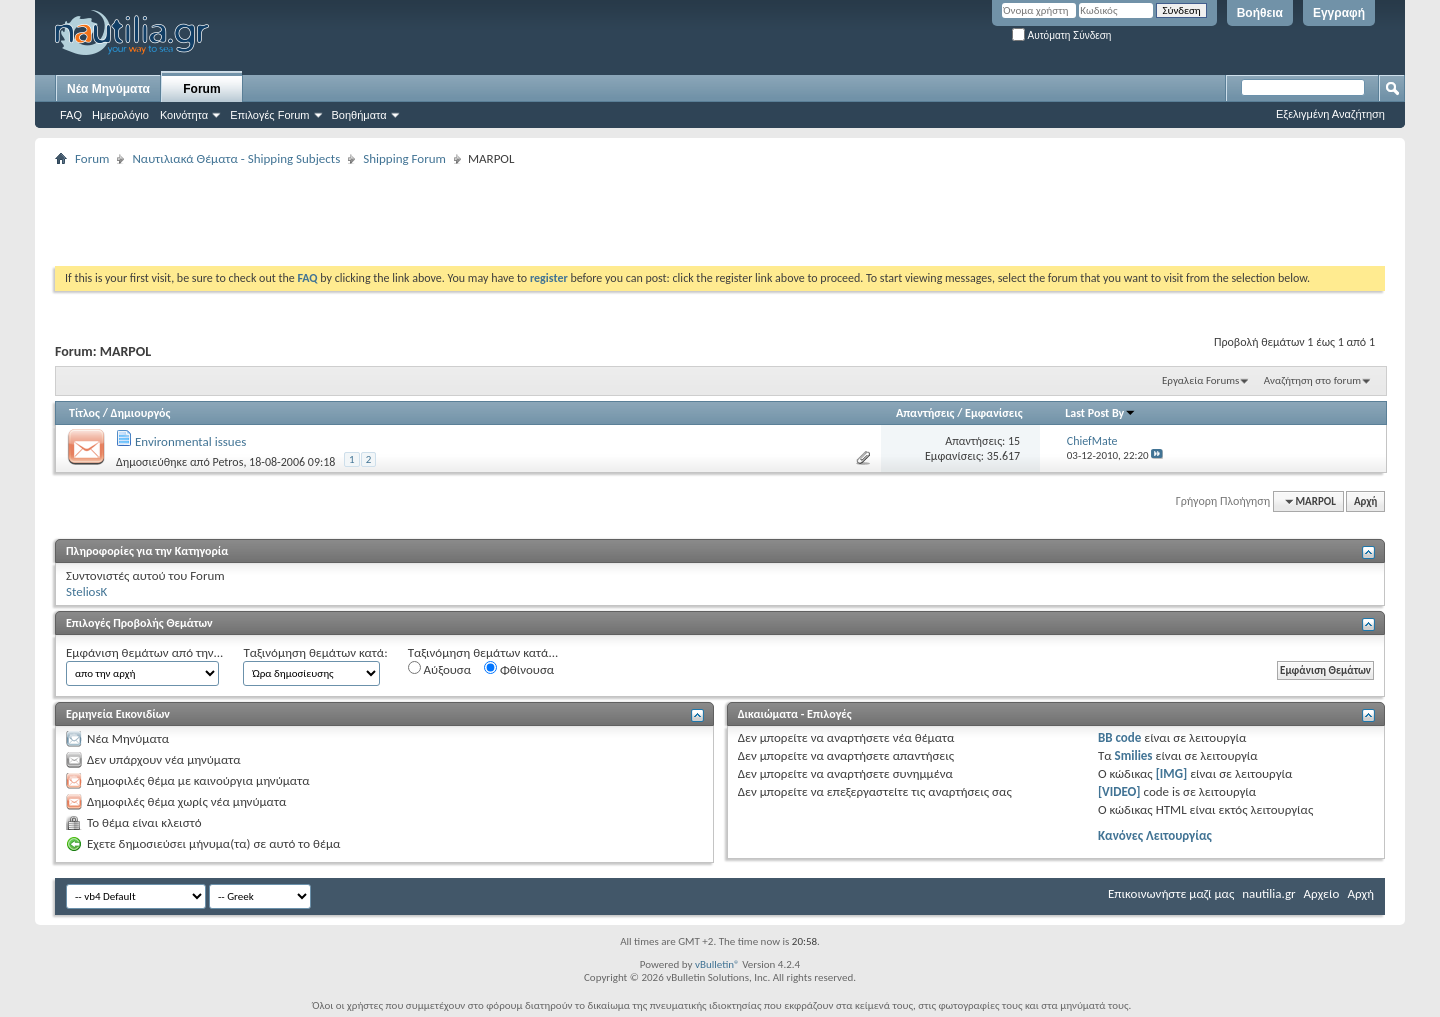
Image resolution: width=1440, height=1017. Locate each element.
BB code (1119, 737)
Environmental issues (190, 441)
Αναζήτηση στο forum (1312, 380)
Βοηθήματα (359, 115)
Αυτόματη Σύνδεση (1061, 35)
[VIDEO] (1119, 791)
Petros (227, 462)
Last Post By (1100, 413)
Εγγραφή (1339, 13)
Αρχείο (1322, 893)
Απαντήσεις (925, 413)
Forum (201, 89)
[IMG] (1172, 773)
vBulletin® (717, 964)
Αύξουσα (439, 669)
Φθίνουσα (519, 669)
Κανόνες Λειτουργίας (1155, 835)
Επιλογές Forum (269, 115)
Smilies (1134, 755)
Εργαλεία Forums (1200, 380)
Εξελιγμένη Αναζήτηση (1330, 114)
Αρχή (1365, 501)
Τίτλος (84, 413)
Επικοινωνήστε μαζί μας (1171, 893)
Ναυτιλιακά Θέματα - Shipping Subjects (236, 158)
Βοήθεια (1260, 13)
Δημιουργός (141, 413)
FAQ (71, 115)
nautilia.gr (1268, 893)
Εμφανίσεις (994, 413)
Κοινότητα (184, 115)
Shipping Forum (404, 158)
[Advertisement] (419, 216)
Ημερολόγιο (120, 115)
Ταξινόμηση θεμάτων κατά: (315, 652)
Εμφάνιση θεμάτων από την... (144, 652)
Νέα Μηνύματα (108, 89)
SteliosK (86, 591)
